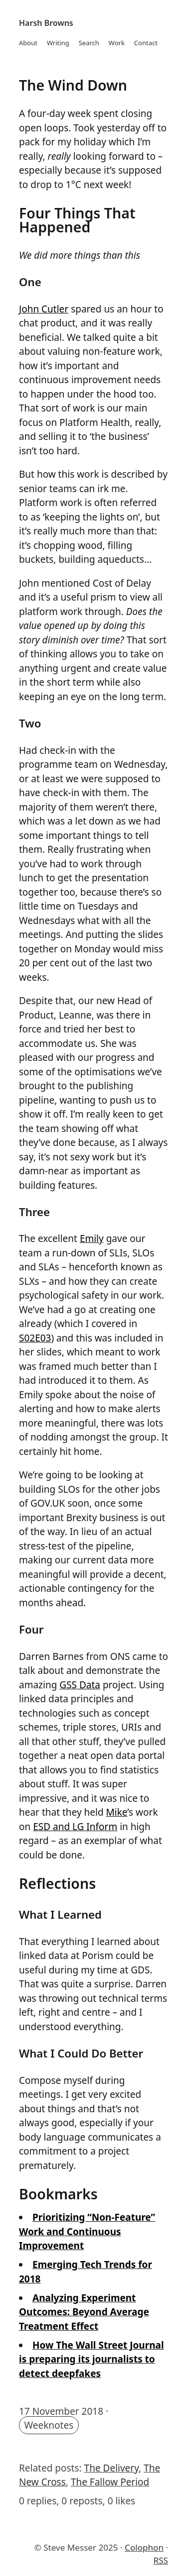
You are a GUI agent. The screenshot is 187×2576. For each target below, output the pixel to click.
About (28, 42)
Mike (117, 1812)
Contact (146, 42)
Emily (92, 1238)
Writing (58, 42)
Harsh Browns (46, 22)
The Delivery (111, 2468)
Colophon (144, 2547)
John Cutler (43, 309)
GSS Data (79, 1684)
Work (117, 42)
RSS (161, 2560)
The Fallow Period (110, 2481)
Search (89, 42)
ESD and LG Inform (75, 1826)
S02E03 (35, 1338)
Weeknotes (49, 2425)
